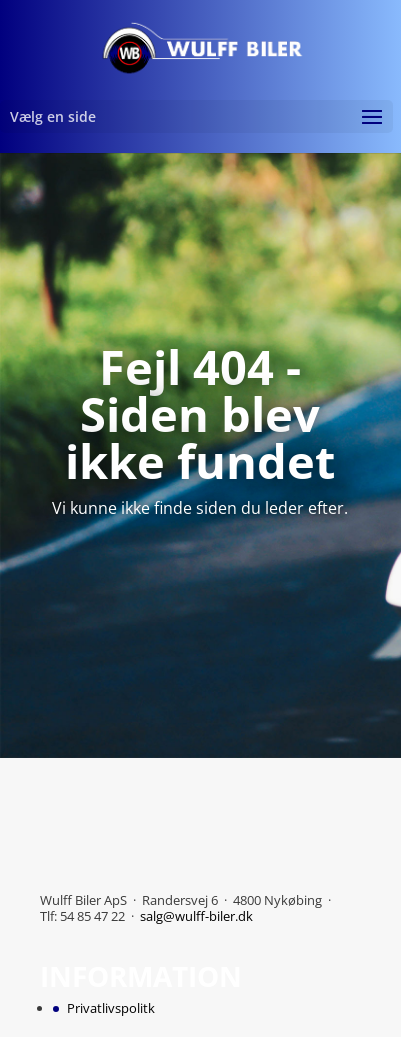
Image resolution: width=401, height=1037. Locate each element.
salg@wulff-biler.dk (196, 916)
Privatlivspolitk (111, 1008)
